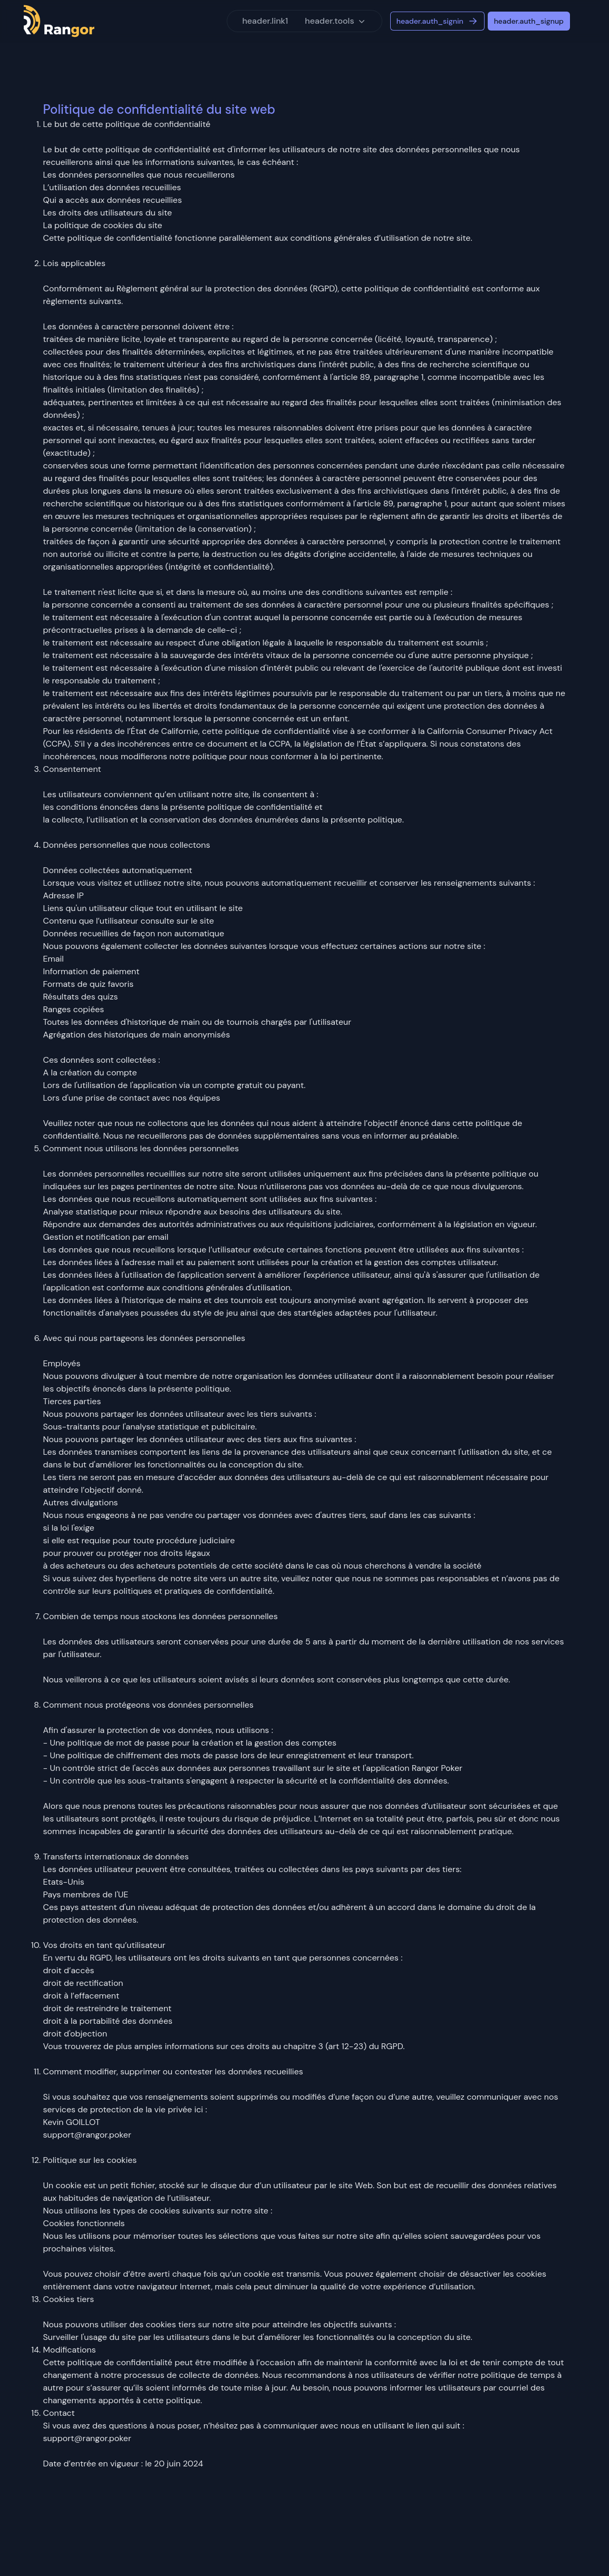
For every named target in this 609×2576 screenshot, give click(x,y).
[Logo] (59, 21)
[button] (335, 21)
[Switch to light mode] (582, 21)
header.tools (335, 20)
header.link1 (265, 20)
